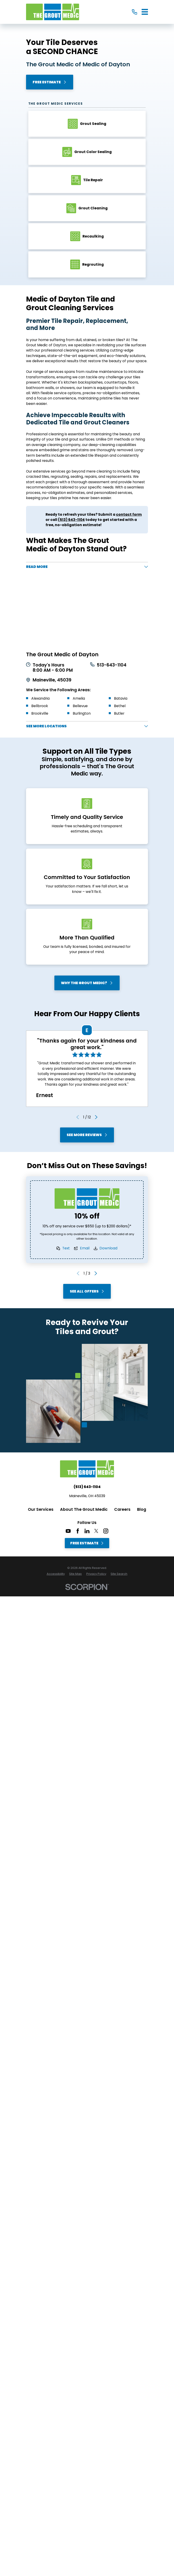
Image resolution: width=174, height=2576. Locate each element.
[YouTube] (68, 1531)
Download (109, 1249)
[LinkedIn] (87, 1531)
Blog (141, 1510)
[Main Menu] (145, 12)
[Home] (52, 12)
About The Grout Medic (84, 1510)
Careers (122, 1510)
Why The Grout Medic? (87, 983)
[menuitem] (56, 1575)
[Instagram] (105, 1531)
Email (84, 1249)
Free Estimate (49, 82)
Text (66, 1249)
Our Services (40, 1510)
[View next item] (96, 1118)
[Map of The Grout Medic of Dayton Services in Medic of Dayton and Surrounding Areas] (87, 611)
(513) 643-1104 (87, 1488)
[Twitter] (96, 1531)
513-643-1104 (111, 666)
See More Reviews (87, 1136)
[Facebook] (77, 1531)
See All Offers (87, 1292)
